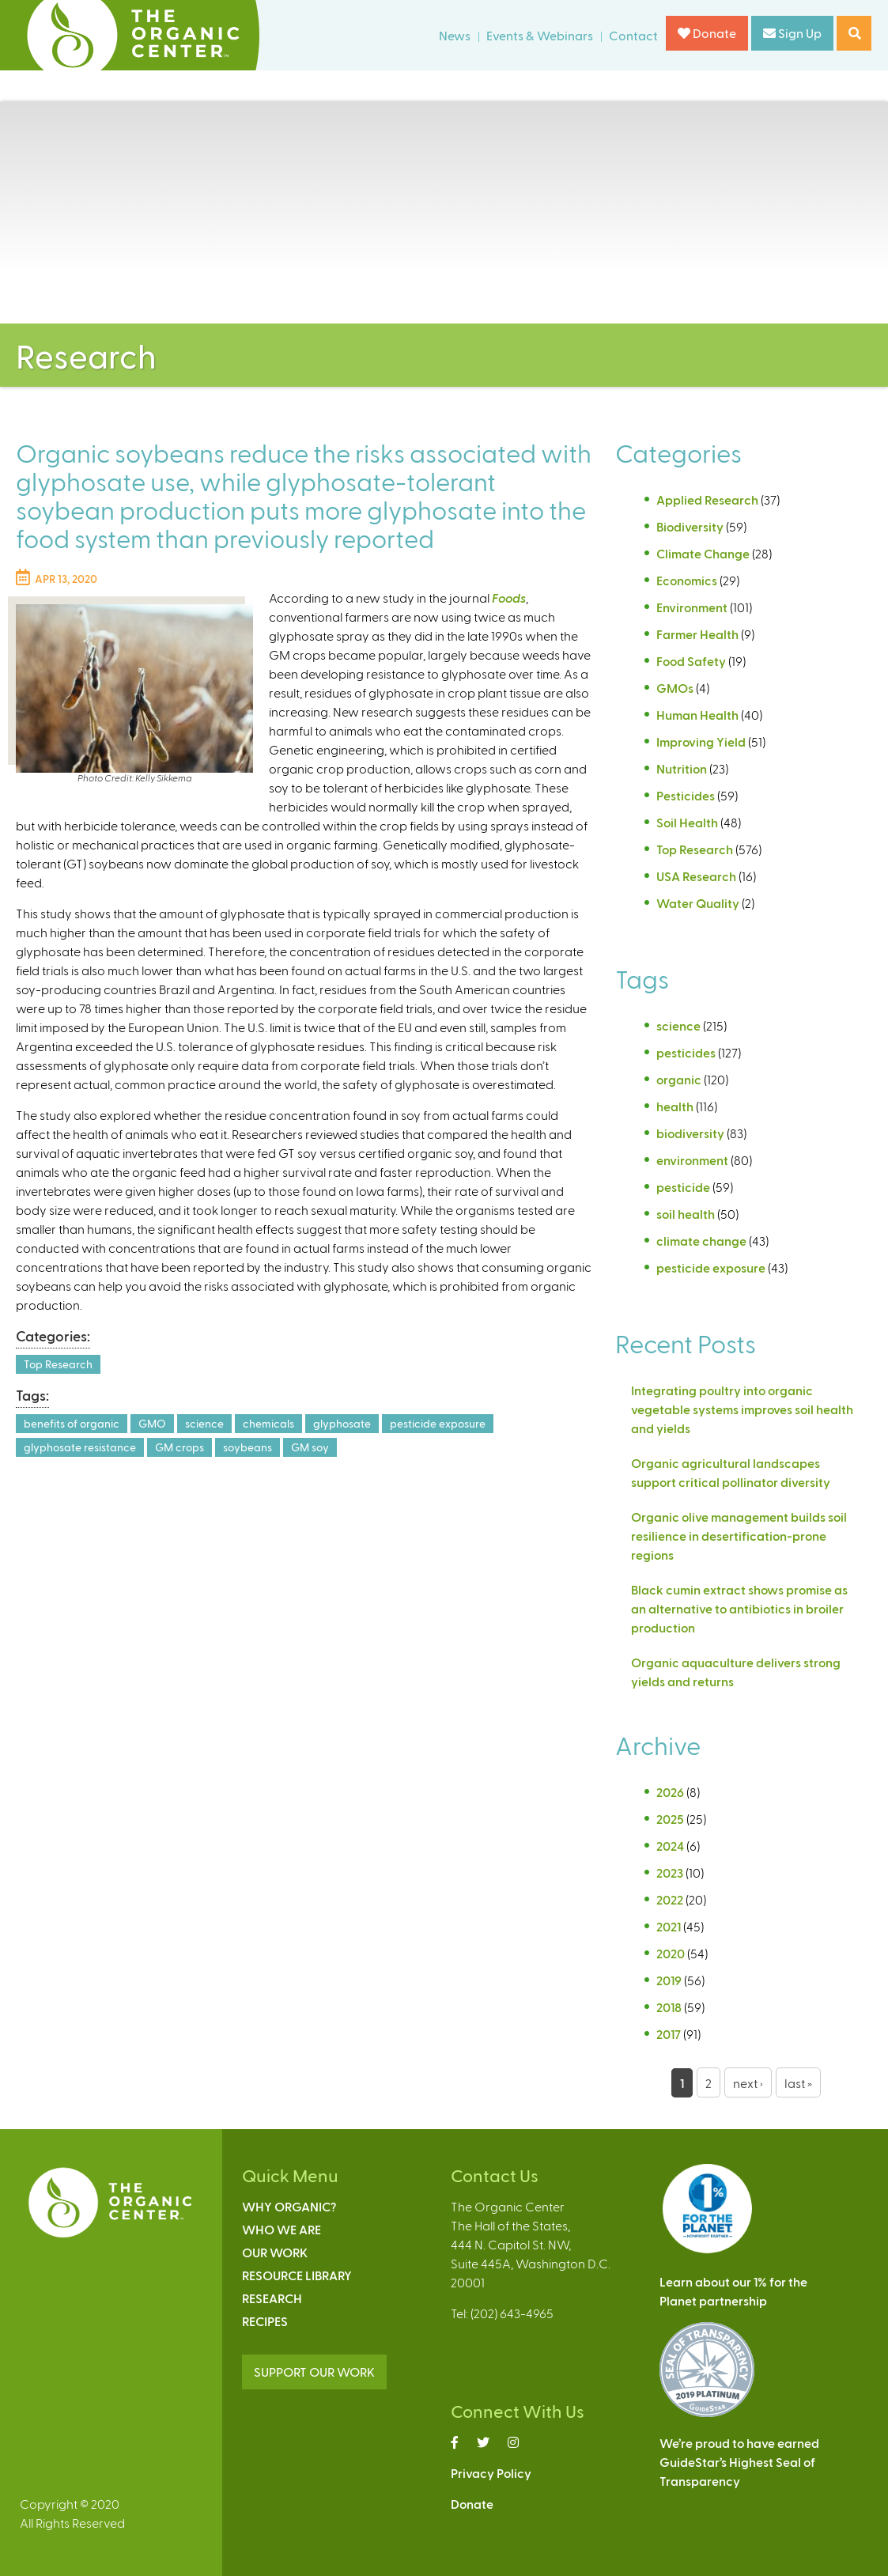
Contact (633, 35)
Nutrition (681, 768)
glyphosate (342, 1423)
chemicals (268, 1423)
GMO (152, 1423)
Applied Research (707, 499)
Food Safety (691, 660)
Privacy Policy (491, 2472)
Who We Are (281, 2229)
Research (272, 2298)
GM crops (179, 1447)
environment (692, 1159)
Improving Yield (701, 741)
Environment (691, 607)
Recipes (265, 2320)
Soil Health (687, 822)
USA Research (696, 875)
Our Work (275, 2252)
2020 (670, 1953)
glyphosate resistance (80, 1447)
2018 (669, 2006)
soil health (685, 1213)
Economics (686, 580)
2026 (670, 1791)
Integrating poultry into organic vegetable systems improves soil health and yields (742, 1409)
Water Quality (697, 902)
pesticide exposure (438, 1423)
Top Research (58, 1364)
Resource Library (297, 2275)
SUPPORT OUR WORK (314, 2371)
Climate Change (703, 553)
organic (678, 1079)
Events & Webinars (539, 35)
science (204, 1423)
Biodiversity (690, 526)
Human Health (697, 714)
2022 (669, 1899)
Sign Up (792, 32)
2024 (670, 1845)
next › (748, 2082)
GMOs (674, 687)
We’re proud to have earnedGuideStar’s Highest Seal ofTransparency (739, 2461)
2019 (669, 1980)
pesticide (683, 1186)
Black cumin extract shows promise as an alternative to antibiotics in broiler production (739, 1608)
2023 (669, 1872)
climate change (701, 1240)
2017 (668, 2033)
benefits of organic (71, 1423)
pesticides (686, 1052)
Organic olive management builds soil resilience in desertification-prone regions (739, 1535)
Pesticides (685, 795)
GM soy (310, 1447)
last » (798, 2082)
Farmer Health (697, 633)
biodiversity (690, 1132)
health (674, 1106)
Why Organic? (289, 2206)
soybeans (247, 1447)
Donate (707, 32)
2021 (668, 1926)
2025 (670, 1818)
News (454, 35)
